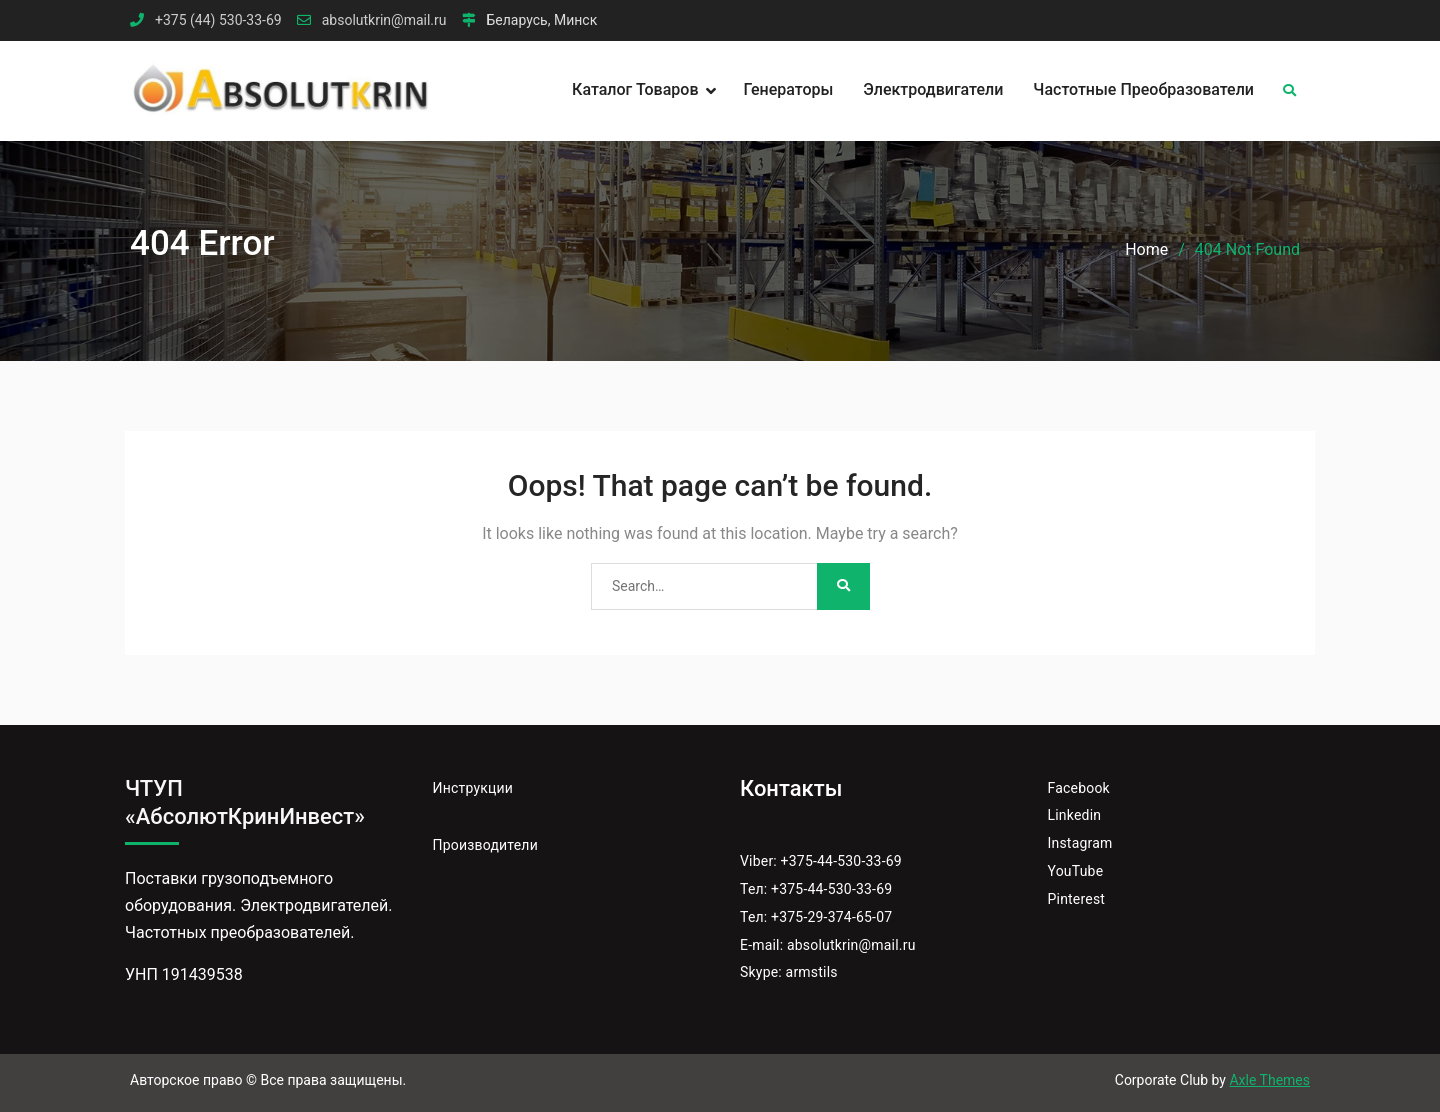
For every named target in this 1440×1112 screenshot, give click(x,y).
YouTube (1076, 871)
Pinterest (1077, 899)
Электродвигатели (933, 89)
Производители (485, 845)
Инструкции (473, 788)
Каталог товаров (635, 89)
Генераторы (789, 89)
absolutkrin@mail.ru (384, 20)
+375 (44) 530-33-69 (218, 20)
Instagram (1080, 843)
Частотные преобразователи (1143, 89)
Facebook (1079, 788)
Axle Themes (1269, 1080)
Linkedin (1075, 815)
